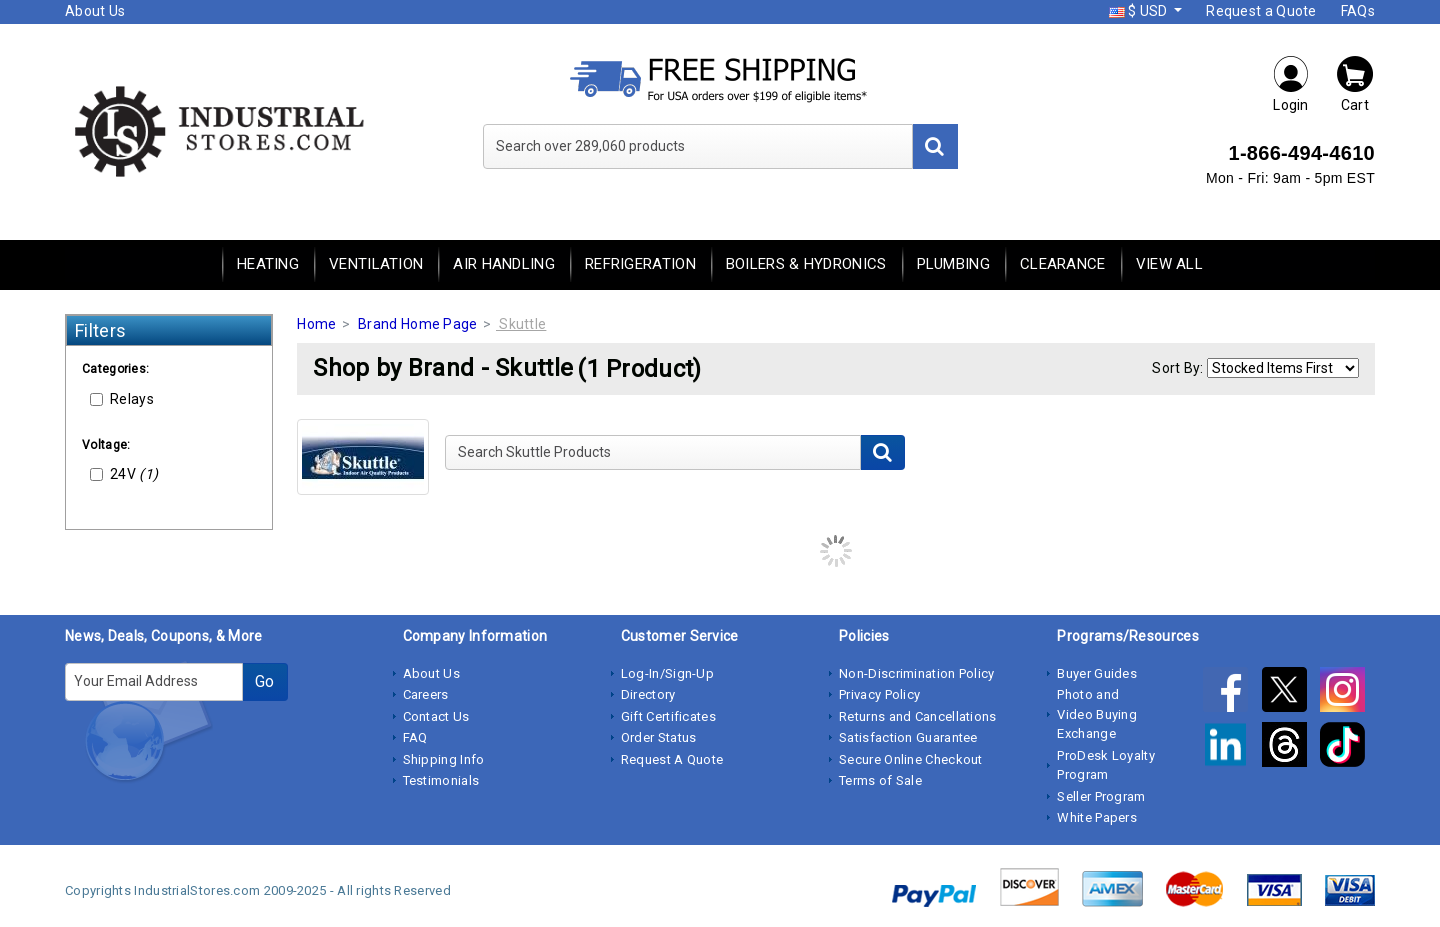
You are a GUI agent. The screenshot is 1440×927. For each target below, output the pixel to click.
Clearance (1063, 264)
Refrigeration (640, 264)
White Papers (1097, 817)
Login (1291, 83)
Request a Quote (1261, 11)
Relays (122, 399)
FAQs (1358, 11)
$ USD (1140, 11)
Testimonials (441, 780)
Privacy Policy (879, 694)
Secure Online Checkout (911, 759)
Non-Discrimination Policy (917, 673)
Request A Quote (672, 759)
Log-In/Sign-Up (667, 673)
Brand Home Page (418, 324)
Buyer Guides (1097, 673)
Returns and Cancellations (918, 716)
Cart (1355, 83)
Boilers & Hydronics (806, 264)
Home (316, 324)
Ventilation (376, 264)
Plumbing (953, 264)
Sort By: (1177, 368)
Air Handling (504, 264)
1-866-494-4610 (1301, 153)
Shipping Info (444, 759)
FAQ (415, 737)
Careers (426, 694)
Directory (648, 694)
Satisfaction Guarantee (908, 737)
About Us (95, 11)
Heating (268, 264)
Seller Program (1101, 796)
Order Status (659, 737)
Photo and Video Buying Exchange (1097, 714)
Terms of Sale (880, 780)
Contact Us (436, 716)
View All (1169, 264)
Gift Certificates (668, 716)
